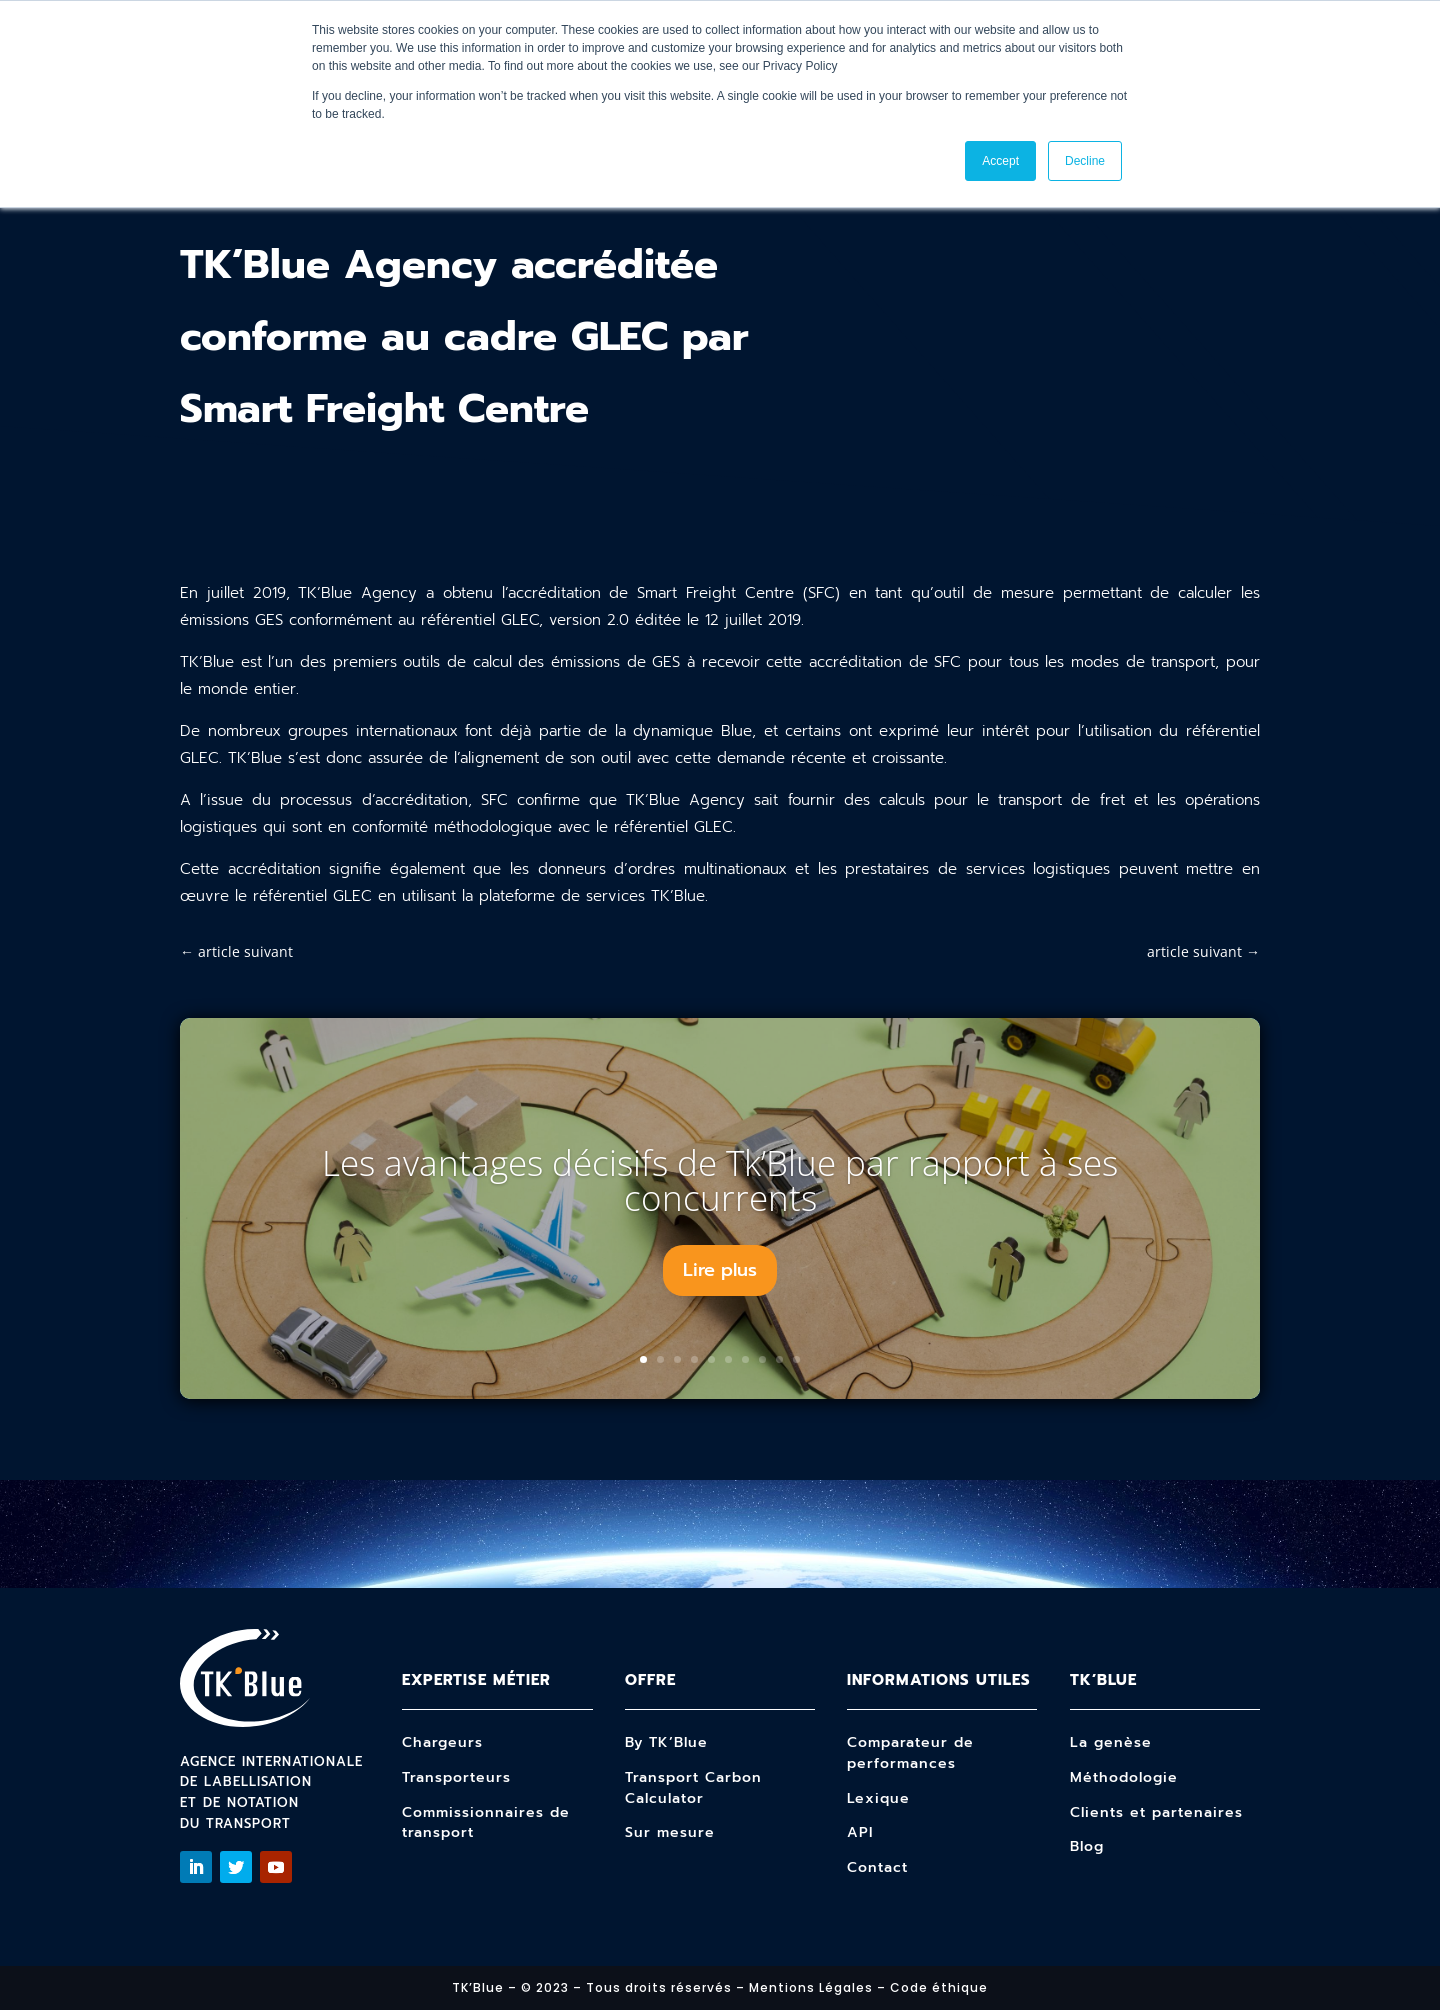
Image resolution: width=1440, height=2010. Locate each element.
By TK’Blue (666, 1742)
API (860, 1832)
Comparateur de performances (910, 1753)
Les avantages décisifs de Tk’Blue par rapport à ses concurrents (720, 1180)
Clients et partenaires (1156, 1812)
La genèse (1111, 1742)
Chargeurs (442, 1742)
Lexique (878, 1798)
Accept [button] (1000, 161)
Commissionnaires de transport (486, 1823)
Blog (1087, 1846)
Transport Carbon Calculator (693, 1788)
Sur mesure (670, 1832)
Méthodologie (1124, 1777)
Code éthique (939, 1987)
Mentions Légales (811, 1987)
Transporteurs (456, 1777)
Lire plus (720, 1270)
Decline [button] (1085, 161)
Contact (877, 1867)
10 (796, 1359)
